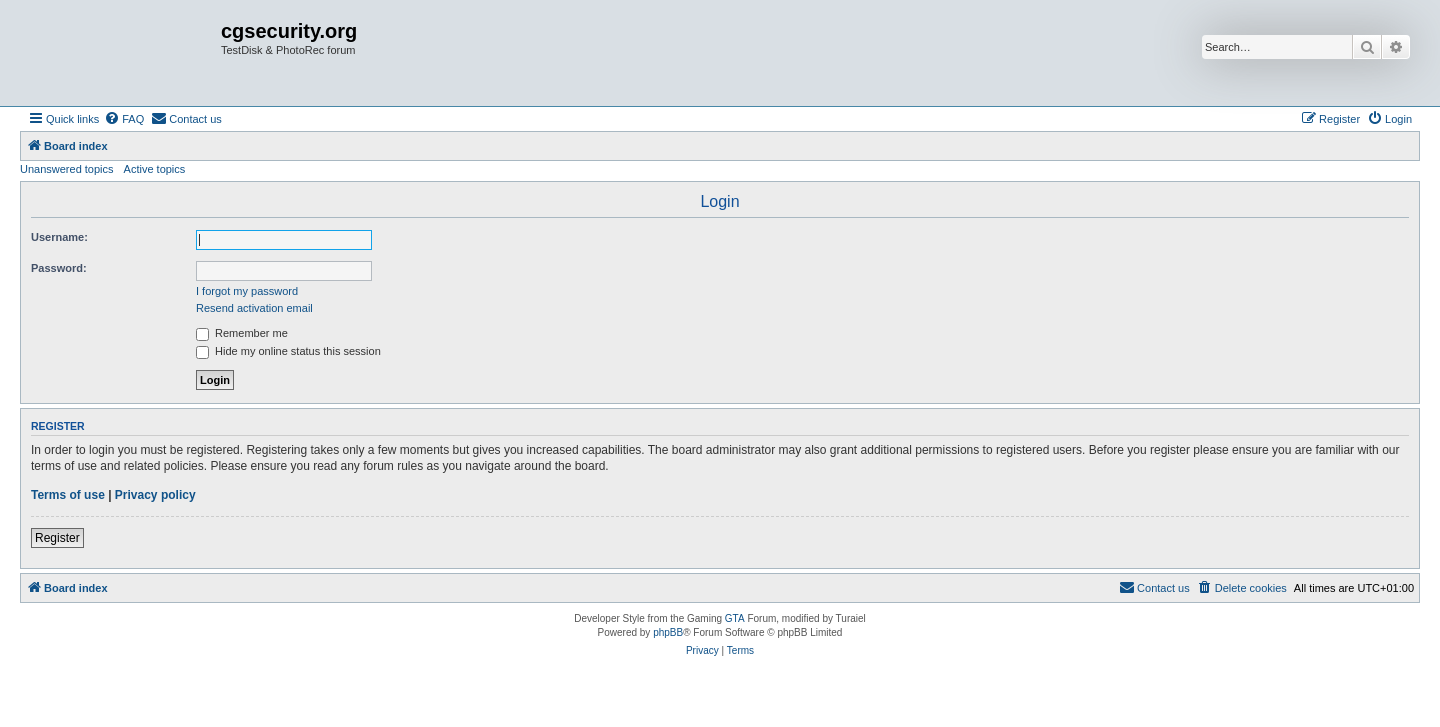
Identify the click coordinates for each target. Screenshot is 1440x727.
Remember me (242, 333)
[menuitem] (124, 119)
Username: (59, 237)
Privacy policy (155, 495)
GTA (735, 618)
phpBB (668, 632)
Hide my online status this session (288, 351)
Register (57, 538)
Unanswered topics (67, 169)
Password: (59, 268)
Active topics (155, 169)
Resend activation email (254, 308)
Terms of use (68, 495)
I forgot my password (247, 291)
